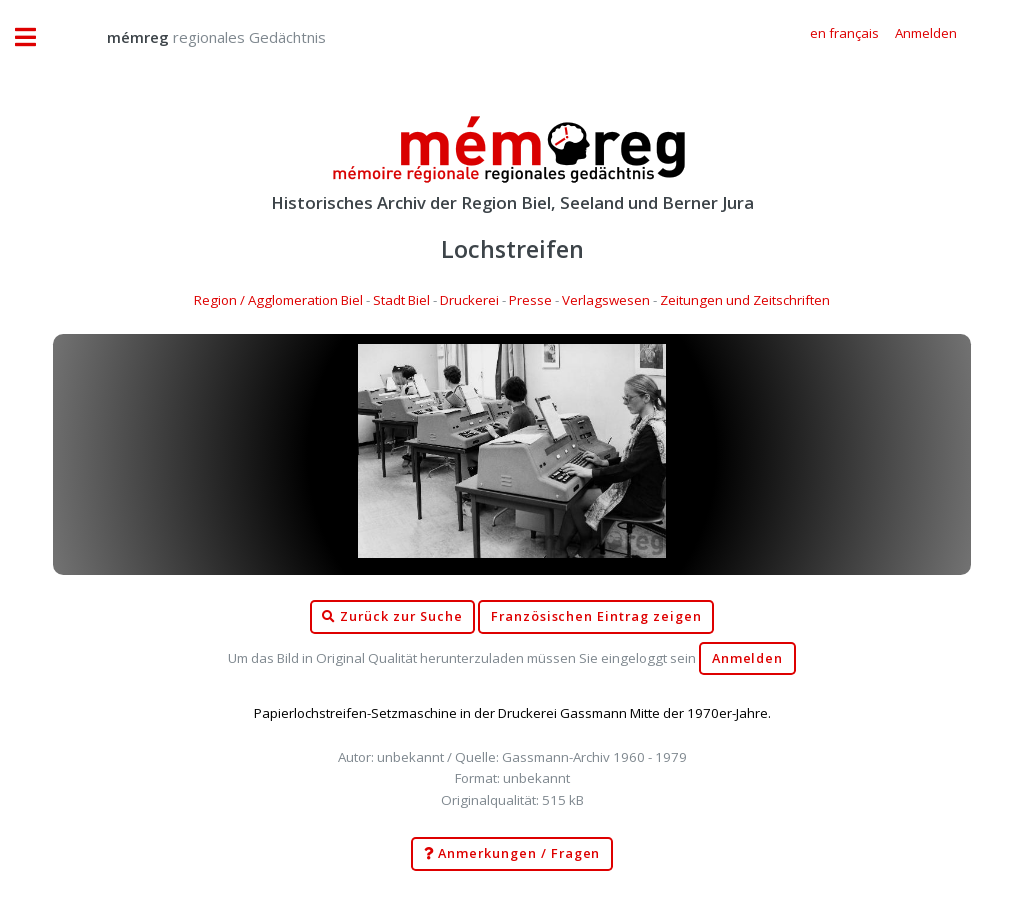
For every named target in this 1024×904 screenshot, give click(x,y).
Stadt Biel (401, 300)
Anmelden (748, 658)
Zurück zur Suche (392, 617)
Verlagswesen (606, 300)
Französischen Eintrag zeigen (596, 616)
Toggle (36, 37)
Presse (530, 300)
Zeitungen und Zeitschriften (745, 300)
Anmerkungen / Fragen (512, 854)
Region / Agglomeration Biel (278, 300)
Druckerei (469, 300)
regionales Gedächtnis (196, 37)
